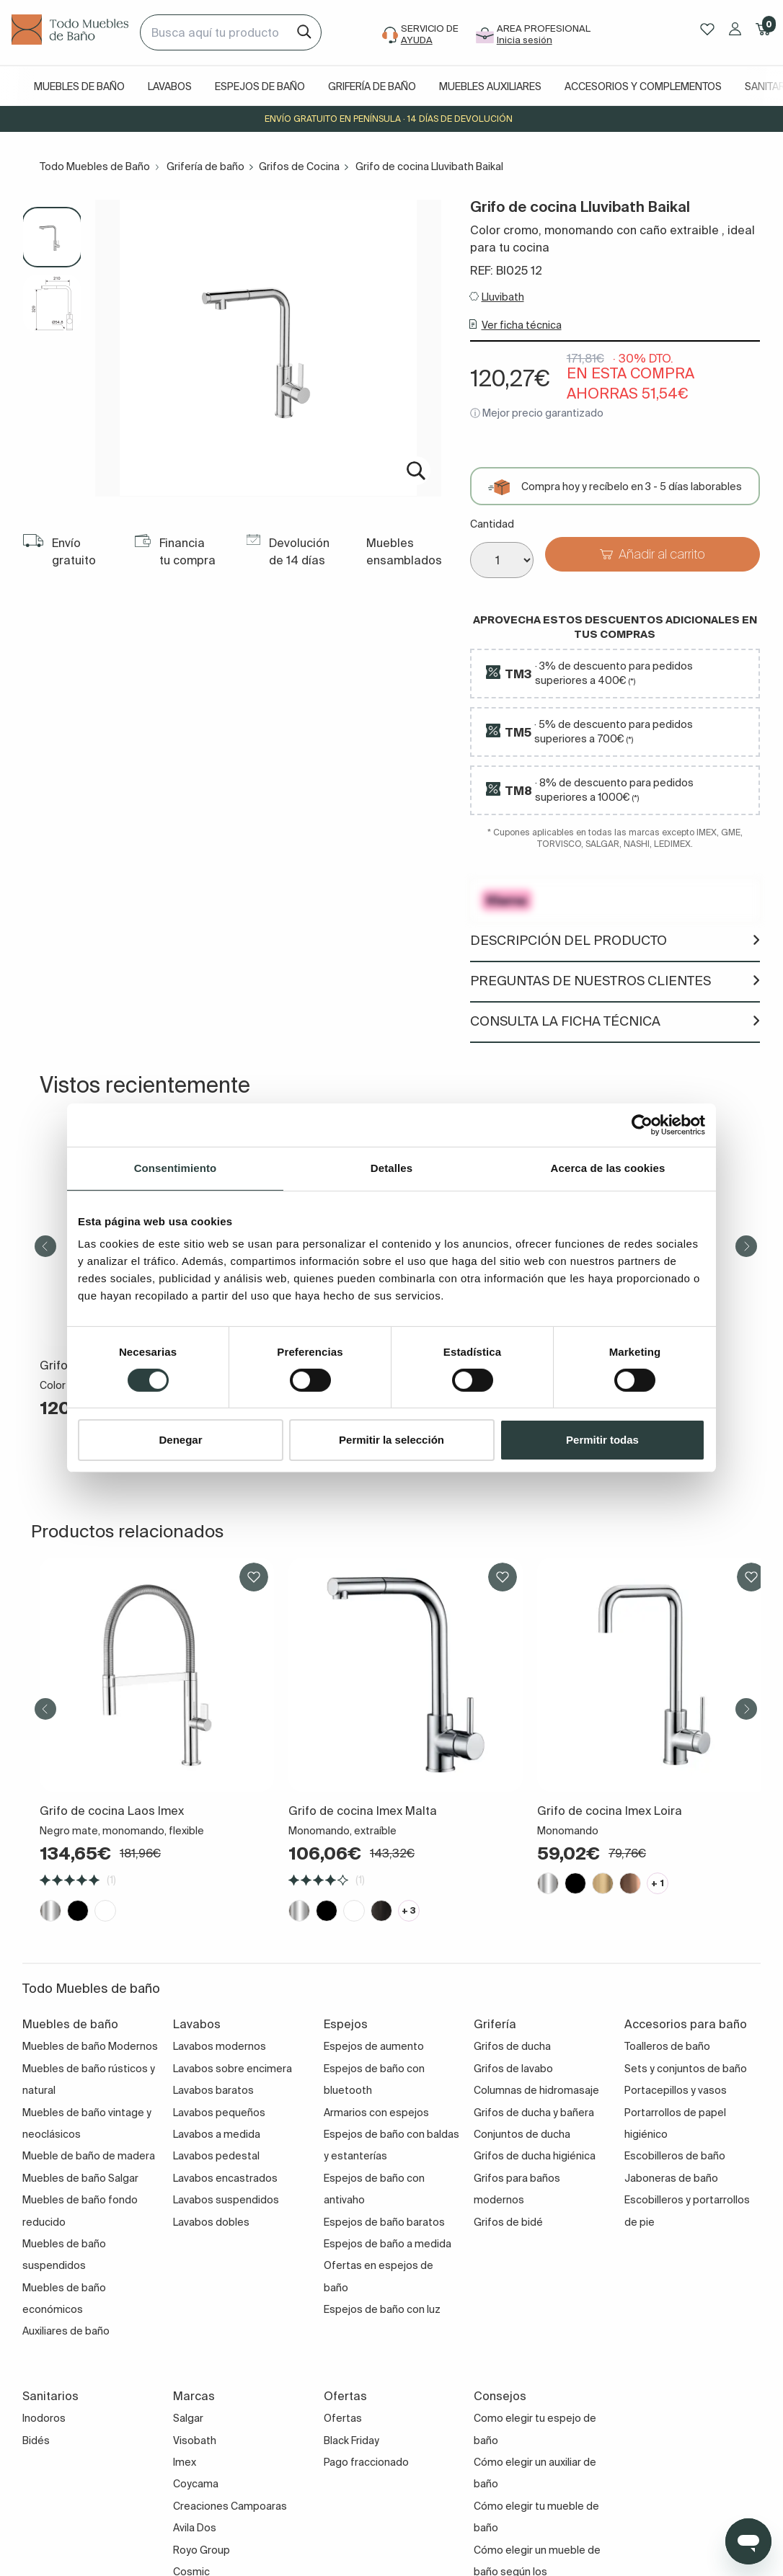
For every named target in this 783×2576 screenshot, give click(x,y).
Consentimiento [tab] (175, 1168)
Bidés (36, 2440)
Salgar (188, 2418)
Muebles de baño (79, 86)
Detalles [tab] (391, 1168)
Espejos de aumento (374, 2046)
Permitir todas (602, 1440)
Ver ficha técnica (522, 325)
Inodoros (44, 2418)
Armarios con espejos (376, 2112)
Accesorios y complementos (643, 86)
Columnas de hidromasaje (536, 2090)
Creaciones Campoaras (230, 2506)
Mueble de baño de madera (88, 2156)
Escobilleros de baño (674, 2156)
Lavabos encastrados (225, 2178)
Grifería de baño (372, 86)
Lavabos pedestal (216, 2156)
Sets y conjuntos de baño (685, 2068)
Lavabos (170, 86)
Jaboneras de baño (671, 2178)
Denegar (180, 1440)
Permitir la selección (391, 1440)
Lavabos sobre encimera (232, 2068)
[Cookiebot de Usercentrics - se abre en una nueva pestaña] (642, 1125)
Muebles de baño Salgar (80, 2178)
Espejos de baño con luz (382, 2309)
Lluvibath (503, 297)
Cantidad (492, 524)
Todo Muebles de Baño (95, 166)
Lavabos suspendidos (226, 2200)
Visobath (194, 2440)
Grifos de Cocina (299, 166)
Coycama (195, 2484)
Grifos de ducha (512, 2046)
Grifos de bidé (508, 2222)
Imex (184, 2462)
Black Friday (351, 2440)
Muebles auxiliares (490, 86)
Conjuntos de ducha (522, 2134)
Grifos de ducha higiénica (535, 2156)
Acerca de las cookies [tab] (608, 1168)
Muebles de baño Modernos (90, 2046)
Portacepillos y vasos (675, 2090)
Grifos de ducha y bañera (534, 2112)
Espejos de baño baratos (384, 2222)
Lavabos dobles (211, 2222)
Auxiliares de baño (66, 2331)
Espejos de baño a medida (387, 2243)
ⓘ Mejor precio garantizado (536, 413)
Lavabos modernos (219, 2046)
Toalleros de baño (667, 2046)
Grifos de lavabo (513, 2068)
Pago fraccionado (366, 2462)
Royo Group (201, 2550)
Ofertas (343, 2418)
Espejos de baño (260, 86)
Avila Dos (194, 2527)
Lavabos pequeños (219, 2112)
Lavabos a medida (216, 2134)
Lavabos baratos (213, 2090)
